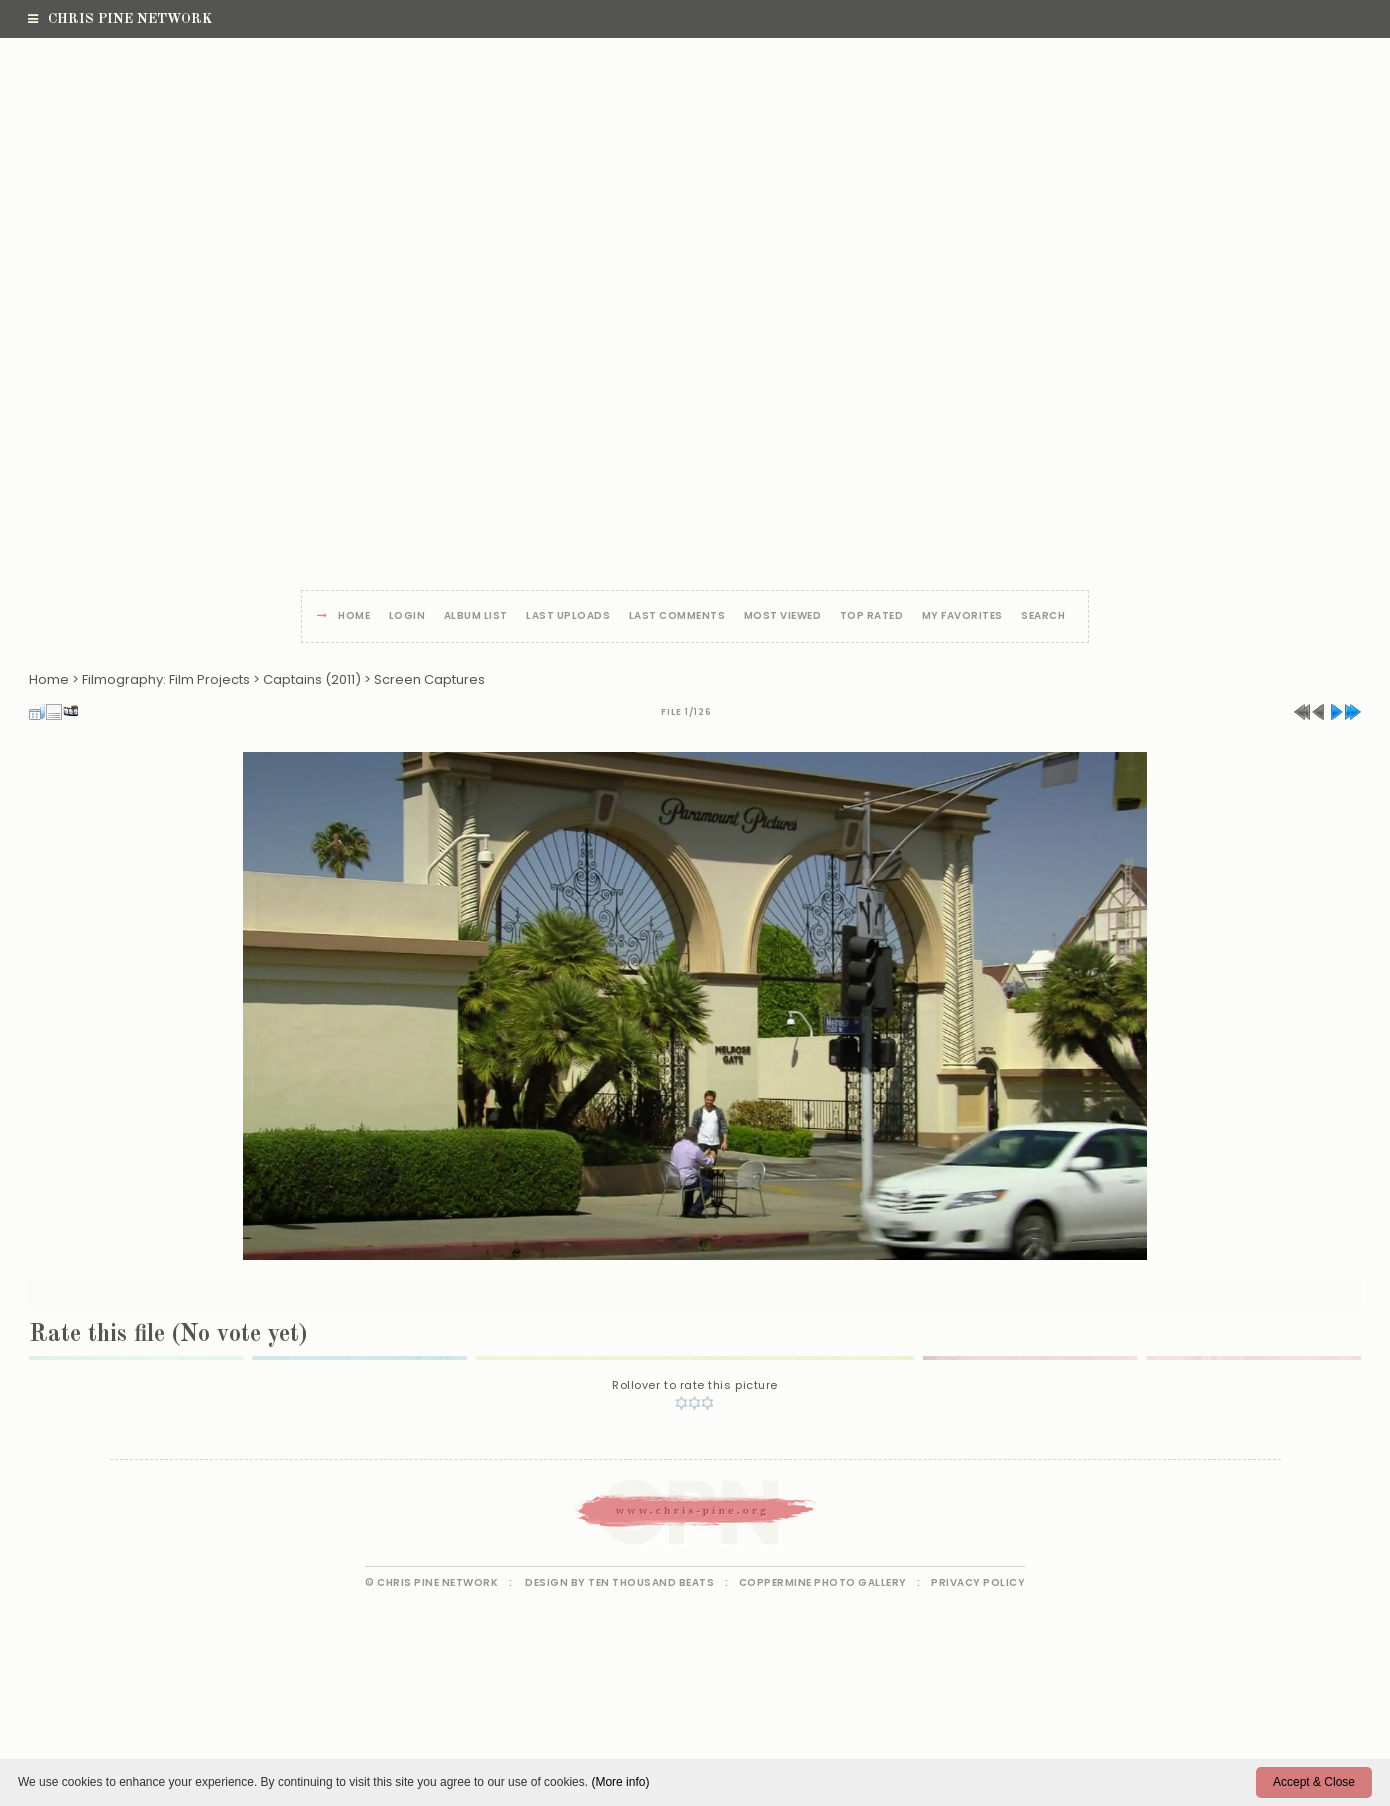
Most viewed (783, 616)
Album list (476, 616)
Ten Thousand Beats (651, 1582)
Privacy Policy (978, 1582)
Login (407, 616)
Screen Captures (429, 679)
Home (354, 616)
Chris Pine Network (120, 19)
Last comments (677, 616)
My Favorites (962, 616)
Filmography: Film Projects (166, 679)
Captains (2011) (312, 679)
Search (1043, 616)
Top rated (872, 616)
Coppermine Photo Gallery (823, 1582)
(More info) (620, 1782)
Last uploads (568, 616)
